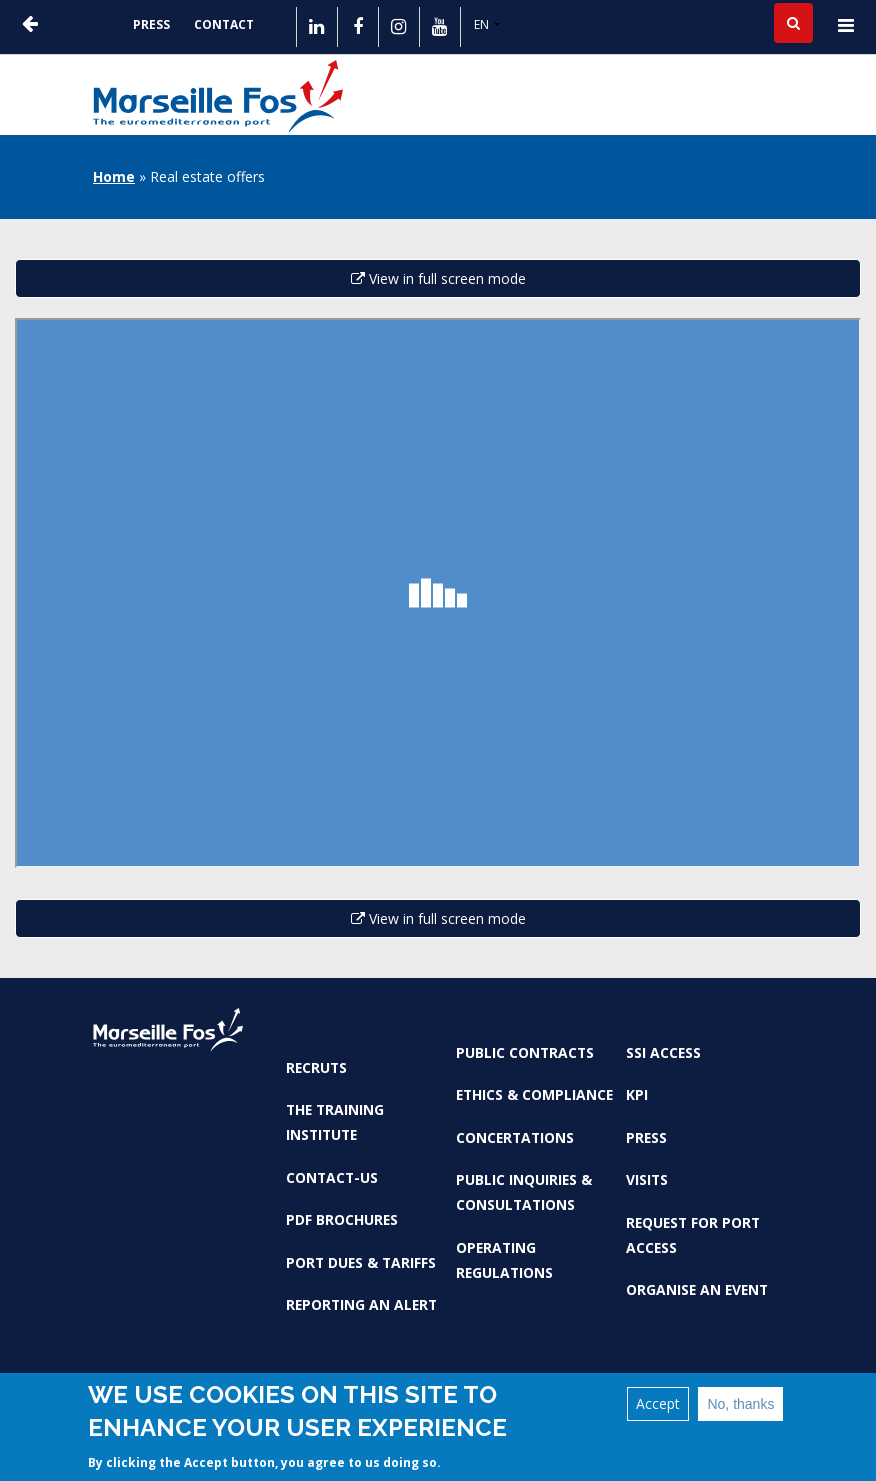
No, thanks (740, 1404)
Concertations (515, 1137)
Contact (224, 24)
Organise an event (697, 1289)
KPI (637, 1094)
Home (114, 176)
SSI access (663, 1052)
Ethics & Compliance (534, 1094)
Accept (658, 1403)
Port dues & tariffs (361, 1262)
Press (151, 24)
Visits (647, 1179)
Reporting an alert (361, 1304)
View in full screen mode (438, 278)
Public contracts (525, 1052)
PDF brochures (342, 1219)
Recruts (316, 1067)
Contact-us (332, 1177)
